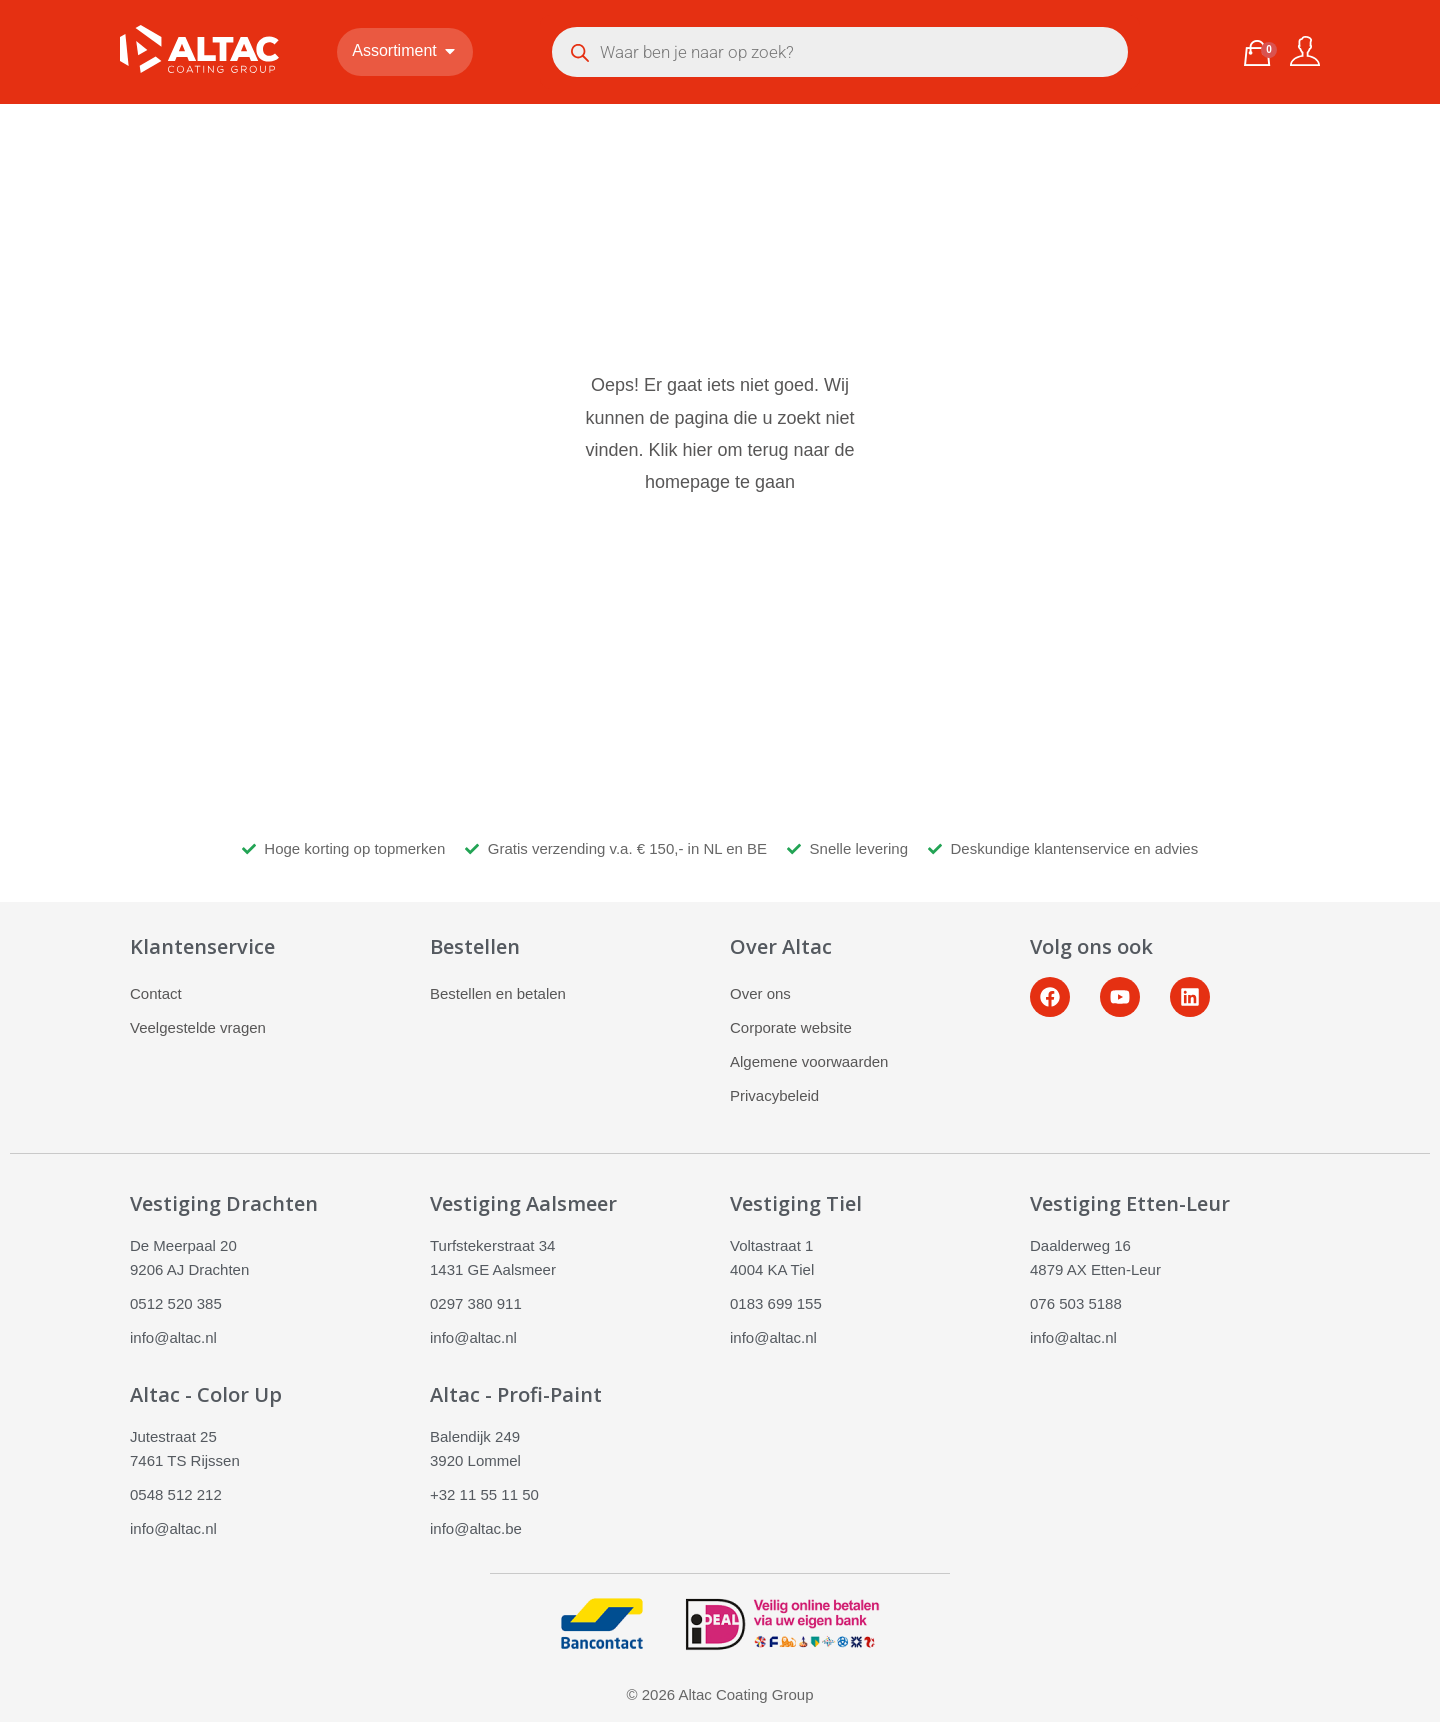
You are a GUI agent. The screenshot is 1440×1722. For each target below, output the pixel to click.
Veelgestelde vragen (198, 1027)
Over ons (760, 993)
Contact (156, 993)
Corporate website (791, 1027)
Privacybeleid (774, 1095)
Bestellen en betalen (498, 993)
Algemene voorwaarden (809, 1061)
